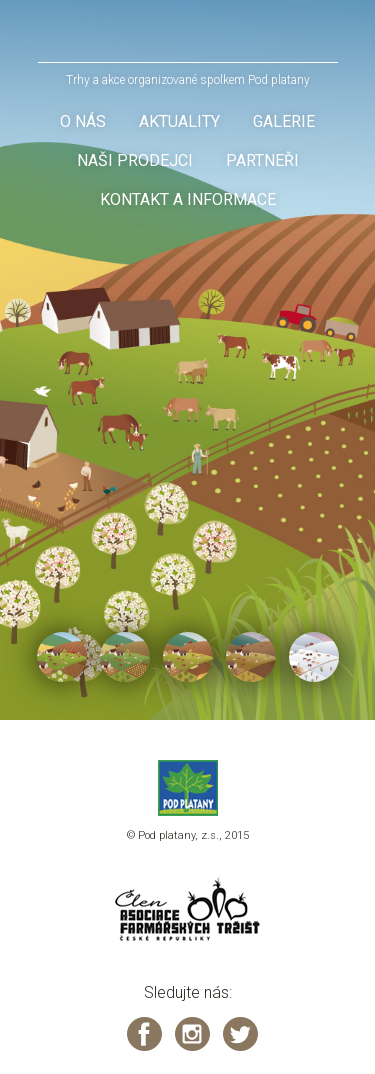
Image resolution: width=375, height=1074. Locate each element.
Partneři (262, 160)
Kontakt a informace (188, 199)
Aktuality (179, 121)
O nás (83, 121)
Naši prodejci (135, 160)
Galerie (284, 121)
